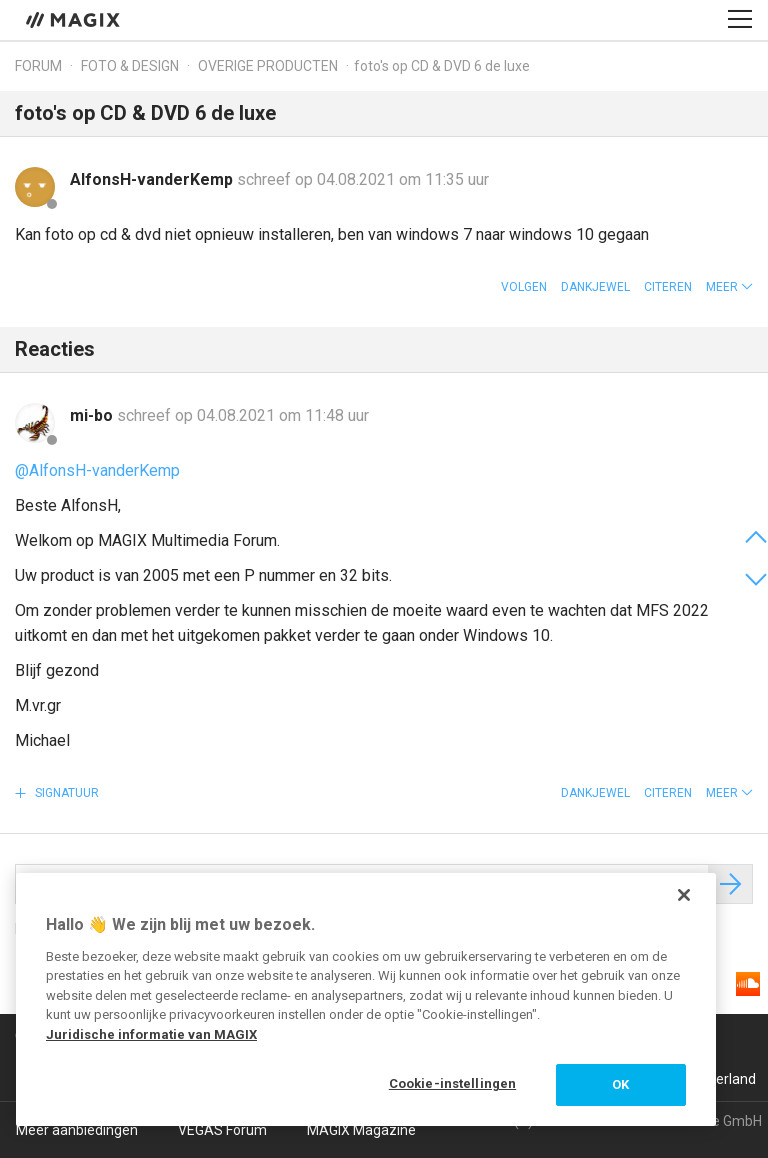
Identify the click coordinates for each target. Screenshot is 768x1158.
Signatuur (65, 793)
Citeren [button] (668, 287)
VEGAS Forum (222, 1130)
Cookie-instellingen (452, 1083)
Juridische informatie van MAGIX (151, 1034)
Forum (38, 66)
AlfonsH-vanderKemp (153, 179)
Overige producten (268, 66)
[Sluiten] (684, 895)
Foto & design (130, 66)
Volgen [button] (524, 287)
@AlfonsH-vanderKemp (97, 470)
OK (620, 1084)
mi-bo (93, 415)
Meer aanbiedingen (77, 1130)
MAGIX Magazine (361, 1130)
